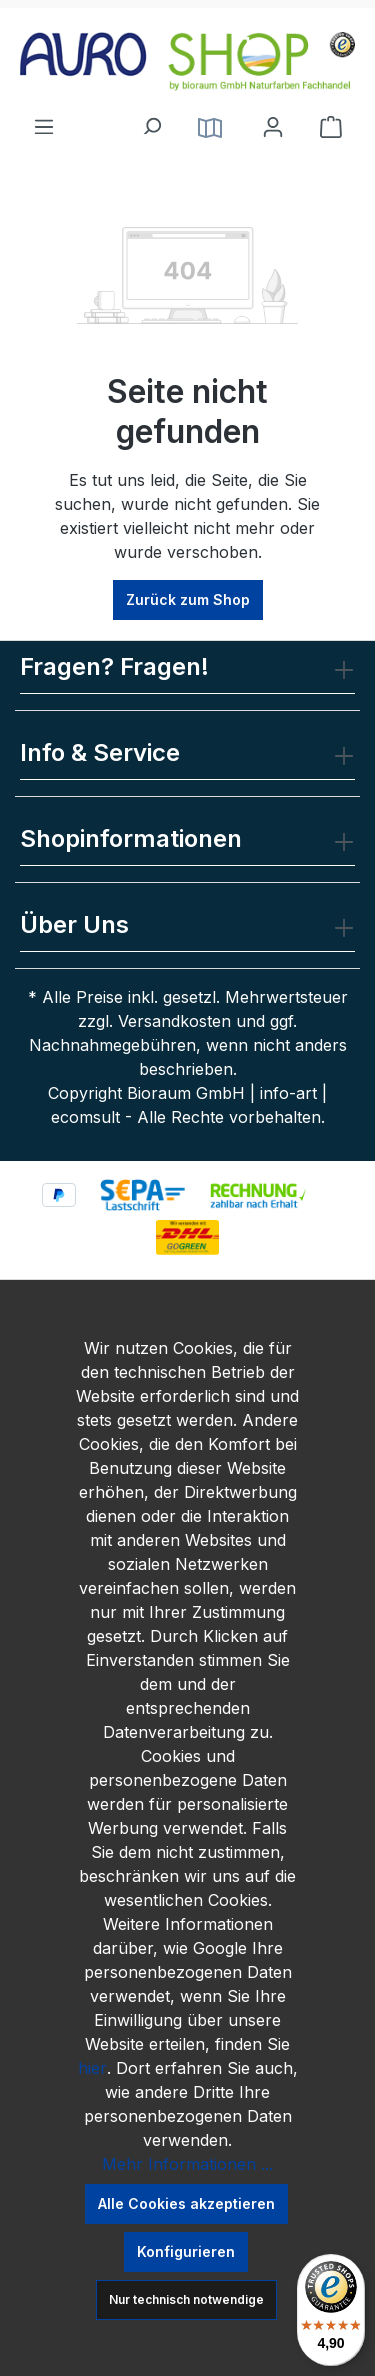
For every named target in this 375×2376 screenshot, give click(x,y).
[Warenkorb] (331, 127)
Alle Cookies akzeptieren (186, 2203)
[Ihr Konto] (273, 127)
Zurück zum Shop (188, 599)
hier (92, 2068)
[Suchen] (151, 121)
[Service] (210, 127)
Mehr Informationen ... (187, 2164)
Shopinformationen (131, 838)
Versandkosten (174, 1021)
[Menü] (44, 121)
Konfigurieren (186, 2251)
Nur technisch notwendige (186, 2299)
